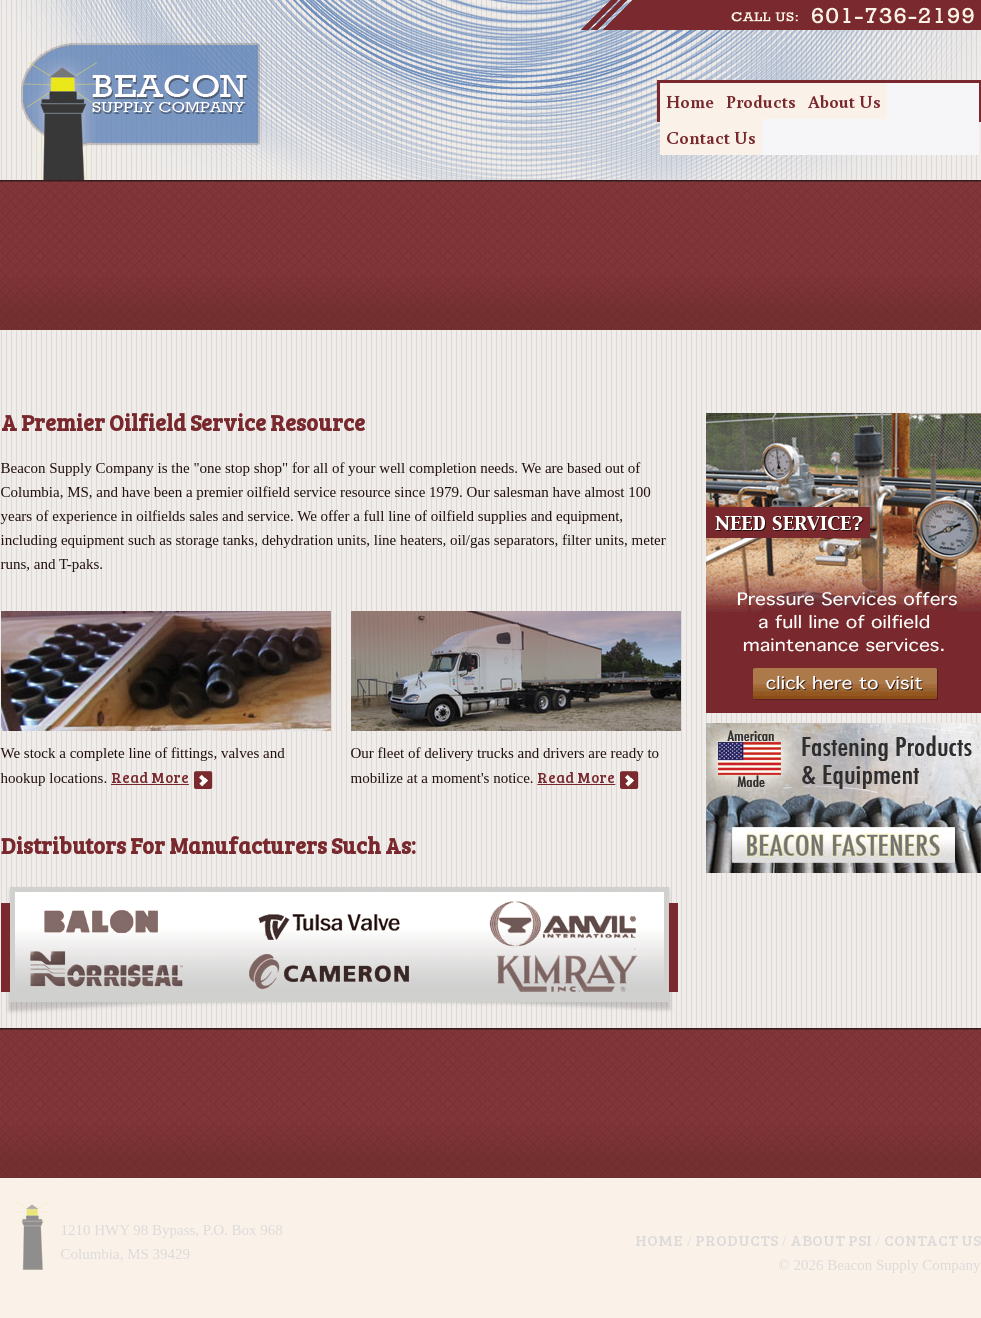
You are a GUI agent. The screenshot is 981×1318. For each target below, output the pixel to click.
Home (690, 101)
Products (761, 101)
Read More (150, 777)
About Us (844, 101)
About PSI (831, 1239)
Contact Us (711, 137)
